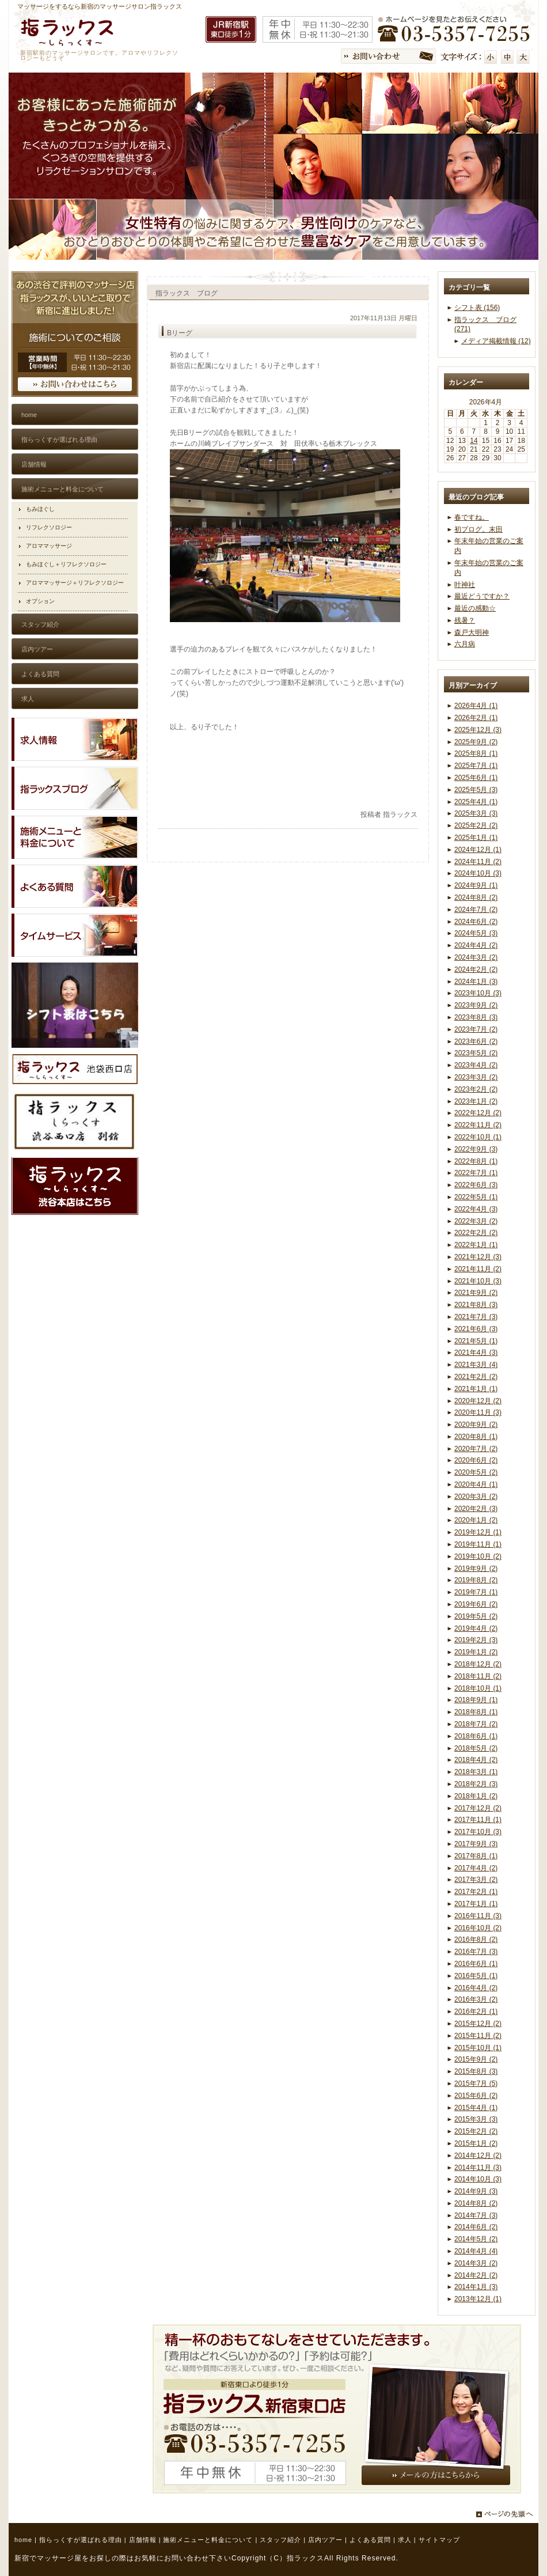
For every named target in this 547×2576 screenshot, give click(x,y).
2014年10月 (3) (478, 2179)
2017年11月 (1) (478, 1820)
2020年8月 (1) (475, 1437)
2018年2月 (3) (475, 1784)
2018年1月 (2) (475, 1796)
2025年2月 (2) (475, 825)
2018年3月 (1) (475, 1772)
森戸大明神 (471, 632)
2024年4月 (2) (475, 945)
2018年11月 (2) (478, 1676)
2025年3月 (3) (475, 813)
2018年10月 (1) (478, 1688)
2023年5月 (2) (475, 1053)
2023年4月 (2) (475, 1065)
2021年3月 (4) (475, 1365)
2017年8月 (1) (475, 1856)
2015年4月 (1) (475, 2108)
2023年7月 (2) (475, 1029)
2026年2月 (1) (475, 718)
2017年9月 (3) (475, 1844)
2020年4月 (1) (475, 1484)
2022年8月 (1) (475, 1161)
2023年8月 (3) (475, 1017)
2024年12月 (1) (478, 850)
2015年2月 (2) (475, 2131)
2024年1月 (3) (475, 982)
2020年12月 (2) (478, 1401)
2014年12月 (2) (478, 2155)
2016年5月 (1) (475, 1976)
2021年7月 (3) (475, 1317)
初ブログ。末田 (478, 529)
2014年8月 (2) (475, 2203)
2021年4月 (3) (475, 1352)
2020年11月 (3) (478, 1412)
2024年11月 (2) (478, 862)
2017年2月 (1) (475, 1892)
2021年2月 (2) (475, 1377)
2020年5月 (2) (475, 1472)
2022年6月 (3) (475, 1185)
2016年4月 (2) (475, 1988)
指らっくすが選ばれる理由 (80, 2539)
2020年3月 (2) (475, 1496)
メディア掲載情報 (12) (496, 341)
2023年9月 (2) (475, 1005)
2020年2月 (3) (475, 1509)
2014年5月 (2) (475, 2239)
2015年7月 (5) (475, 2083)
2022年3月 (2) (475, 1221)
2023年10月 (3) (478, 993)
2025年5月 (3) (475, 790)
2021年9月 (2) (475, 1293)
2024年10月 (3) (478, 873)
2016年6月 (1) (475, 1964)
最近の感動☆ (475, 608)
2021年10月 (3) (478, 1281)
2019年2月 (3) (475, 1640)
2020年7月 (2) (475, 1449)
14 (473, 441)
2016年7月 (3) (475, 1952)
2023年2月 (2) (475, 1089)
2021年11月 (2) (478, 1269)
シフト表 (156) (477, 308)
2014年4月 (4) (475, 2251)
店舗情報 (143, 2539)
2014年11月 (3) (478, 2168)
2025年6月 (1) (475, 778)
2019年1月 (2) (475, 1652)
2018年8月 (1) (475, 1712)
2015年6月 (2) (475, 2096)
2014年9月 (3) (475, 2191)
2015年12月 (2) (478, 2024)
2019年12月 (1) (478, 1532)
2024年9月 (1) (475, 885)
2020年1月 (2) (475, 1520)
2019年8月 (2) (475, 1580)
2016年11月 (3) (478, 1916)
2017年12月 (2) (478, 1808)
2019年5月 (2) (475, 1616)
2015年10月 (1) (478, 2048)
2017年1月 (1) (475, 1904)
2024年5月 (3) (475, 933)
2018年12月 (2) (478, 1664)
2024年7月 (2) (475, 910)
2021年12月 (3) (478, 1257)
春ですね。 (471, 517)
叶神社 (464, 585)
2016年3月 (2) (475, 1999)
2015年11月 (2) (478, 2036)
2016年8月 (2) (475, 1939)
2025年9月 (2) (475, 742)
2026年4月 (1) (475, 706)
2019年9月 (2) (475, 1568)
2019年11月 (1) (478, 1544)
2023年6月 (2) (475, 1041)
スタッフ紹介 (280, 2539)
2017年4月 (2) (475, 1868)
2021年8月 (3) (475, 1305)
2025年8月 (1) (475, 753)
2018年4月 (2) (475, 1760)
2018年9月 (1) (475, 1700)
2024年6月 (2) (475, 922)
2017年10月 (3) (478, 1832)
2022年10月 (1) (478, 1137)
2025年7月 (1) (475, 766)
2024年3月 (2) (475, 957)
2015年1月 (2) (475, 2143)
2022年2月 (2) (475, 1233)
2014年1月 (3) (475, 2287)
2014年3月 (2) (475, 2263)
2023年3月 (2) (475, 1077)
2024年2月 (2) (475, 969)
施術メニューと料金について (208, 2539)
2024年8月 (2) (475, 897)
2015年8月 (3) (475, 2071)
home (23, 2539)
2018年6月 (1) (475, 1736)
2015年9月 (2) (475, 2059)
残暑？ (464, 620)
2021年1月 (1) (475, 1389)
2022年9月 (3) (475, 1149)
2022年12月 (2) (478, 1113)
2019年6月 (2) (475, 1604)
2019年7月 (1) (475, 1592)
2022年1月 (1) (475, 1245)
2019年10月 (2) (478, 1556)
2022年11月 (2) (478, 1125)
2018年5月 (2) (475, 1748)
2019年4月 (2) (475, 1628)
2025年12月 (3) (478, 730)
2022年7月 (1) (475, 1173)
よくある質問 (370, 2539)
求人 (405, 2539)
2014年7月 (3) (475, 2215)
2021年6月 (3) (475, 1329)
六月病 (464, 644)
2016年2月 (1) (475, 2011)
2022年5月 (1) (475, 1197)
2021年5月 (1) (475, 1341)
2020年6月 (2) (475, 1460)
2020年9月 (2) (475, 1424)
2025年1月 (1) (475, 838)
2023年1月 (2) (475, 1101)
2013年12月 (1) (478, 2299)
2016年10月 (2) (478, 1928)
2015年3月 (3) (475, 2119)
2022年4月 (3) (475, 1209)
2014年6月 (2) (475, 2227)
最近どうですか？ (482, 596)
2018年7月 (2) (475, 1724)
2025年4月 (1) (475, 802)
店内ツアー (325, 2539)
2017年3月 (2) (475, 1880)
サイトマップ (439, 2539)
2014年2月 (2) (475, 2275)
